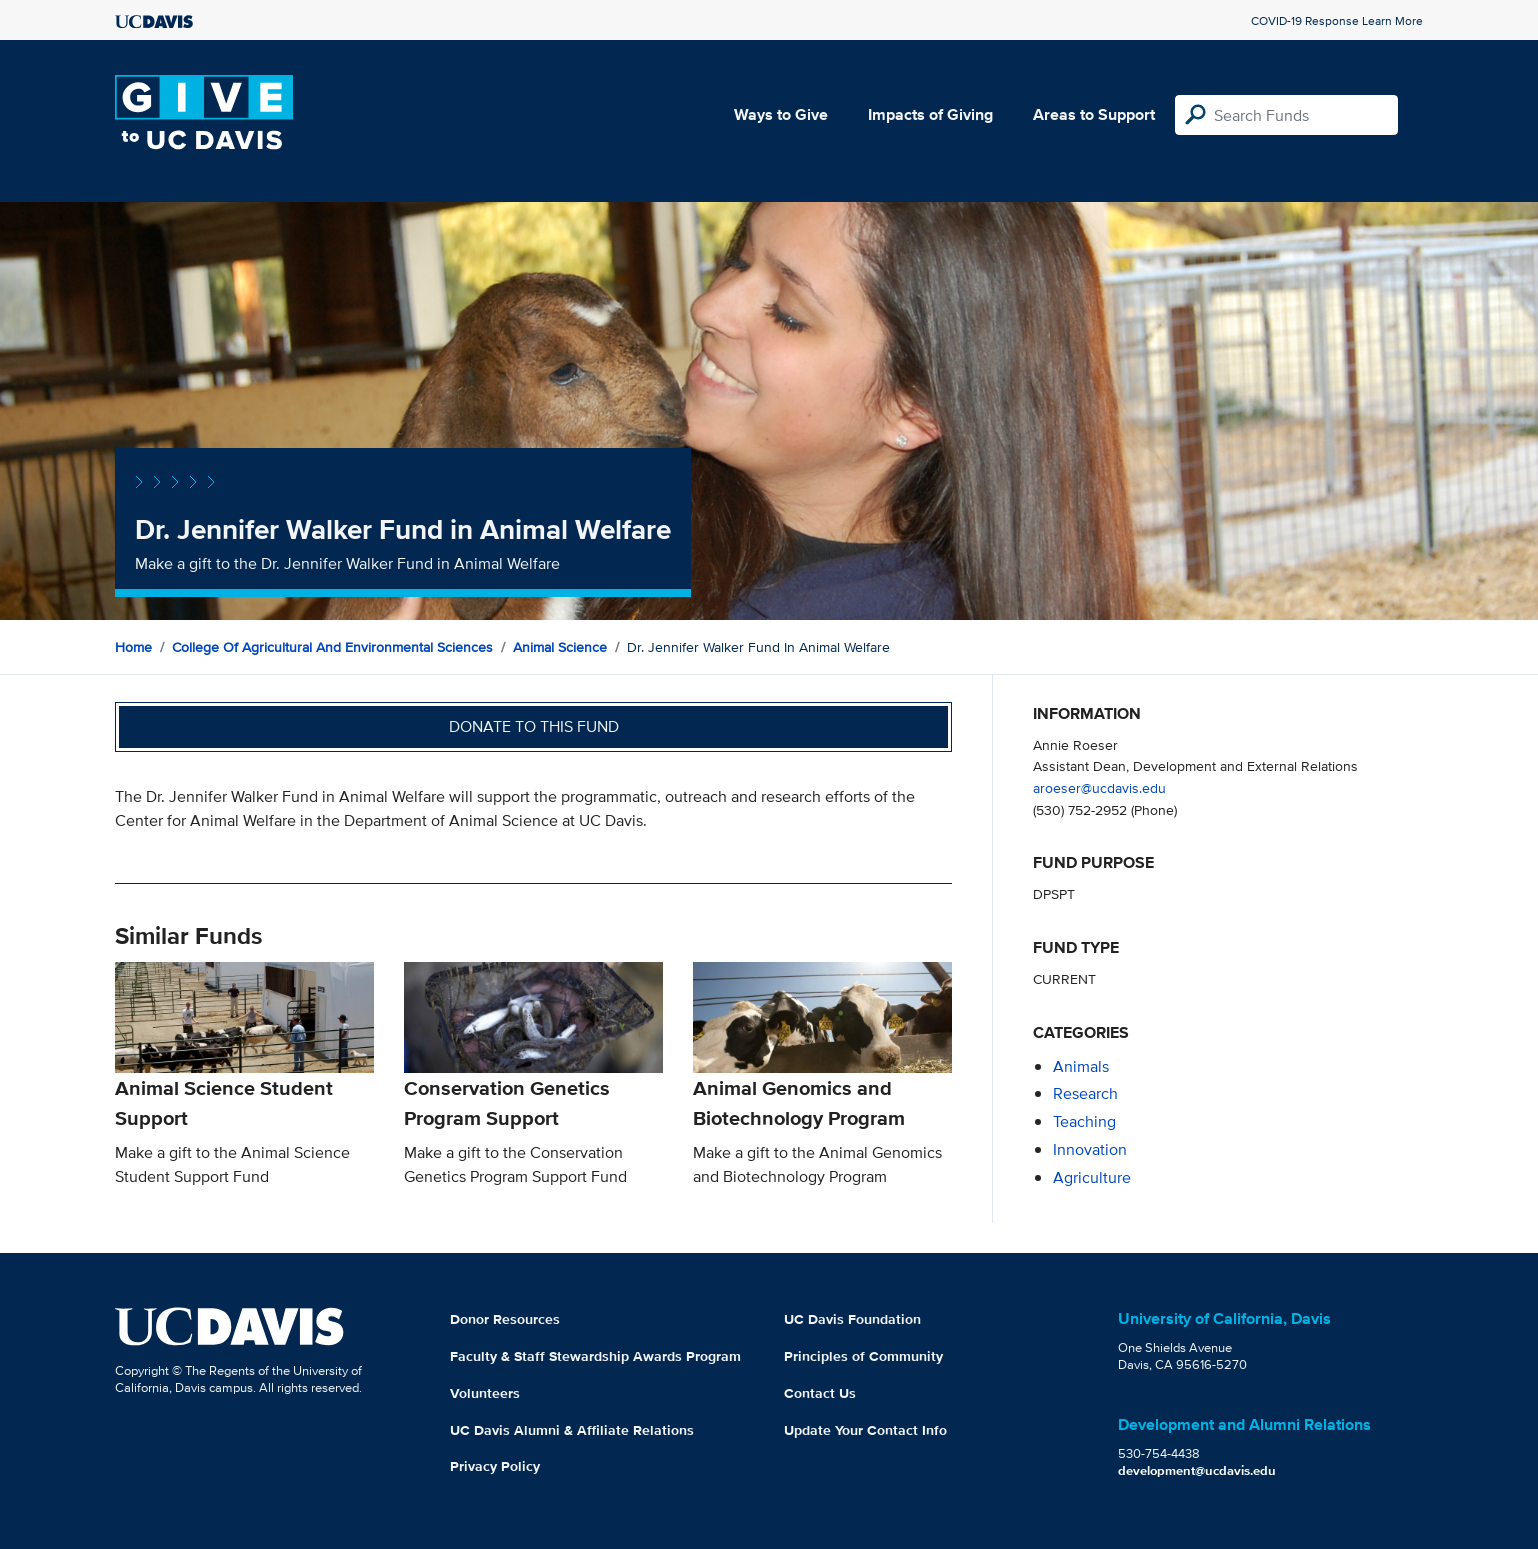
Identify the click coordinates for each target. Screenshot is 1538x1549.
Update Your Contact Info (865, 1430)
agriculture (1092, 1177)
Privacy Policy (495, 1466)
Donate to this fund (534, 726)
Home (133, 647)
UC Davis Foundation (852, 1319)
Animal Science (560, 647)
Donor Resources (505, 1319)
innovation (1090, 1149)
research (1085, 1093)
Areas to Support (1094, 114)
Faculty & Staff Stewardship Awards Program (595, 1356)
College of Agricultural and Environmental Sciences (332, 647)
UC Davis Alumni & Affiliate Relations (572, 1430)
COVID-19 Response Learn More (1337, 20)
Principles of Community (863, 1356)
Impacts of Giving (930, 114)
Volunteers (485, 1393)
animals (1081, 1066)
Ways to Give (781, 114)
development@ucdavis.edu (1197, 1470)
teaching (1084, 1121)
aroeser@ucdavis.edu (1099, 787)
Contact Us (820, 1393)
